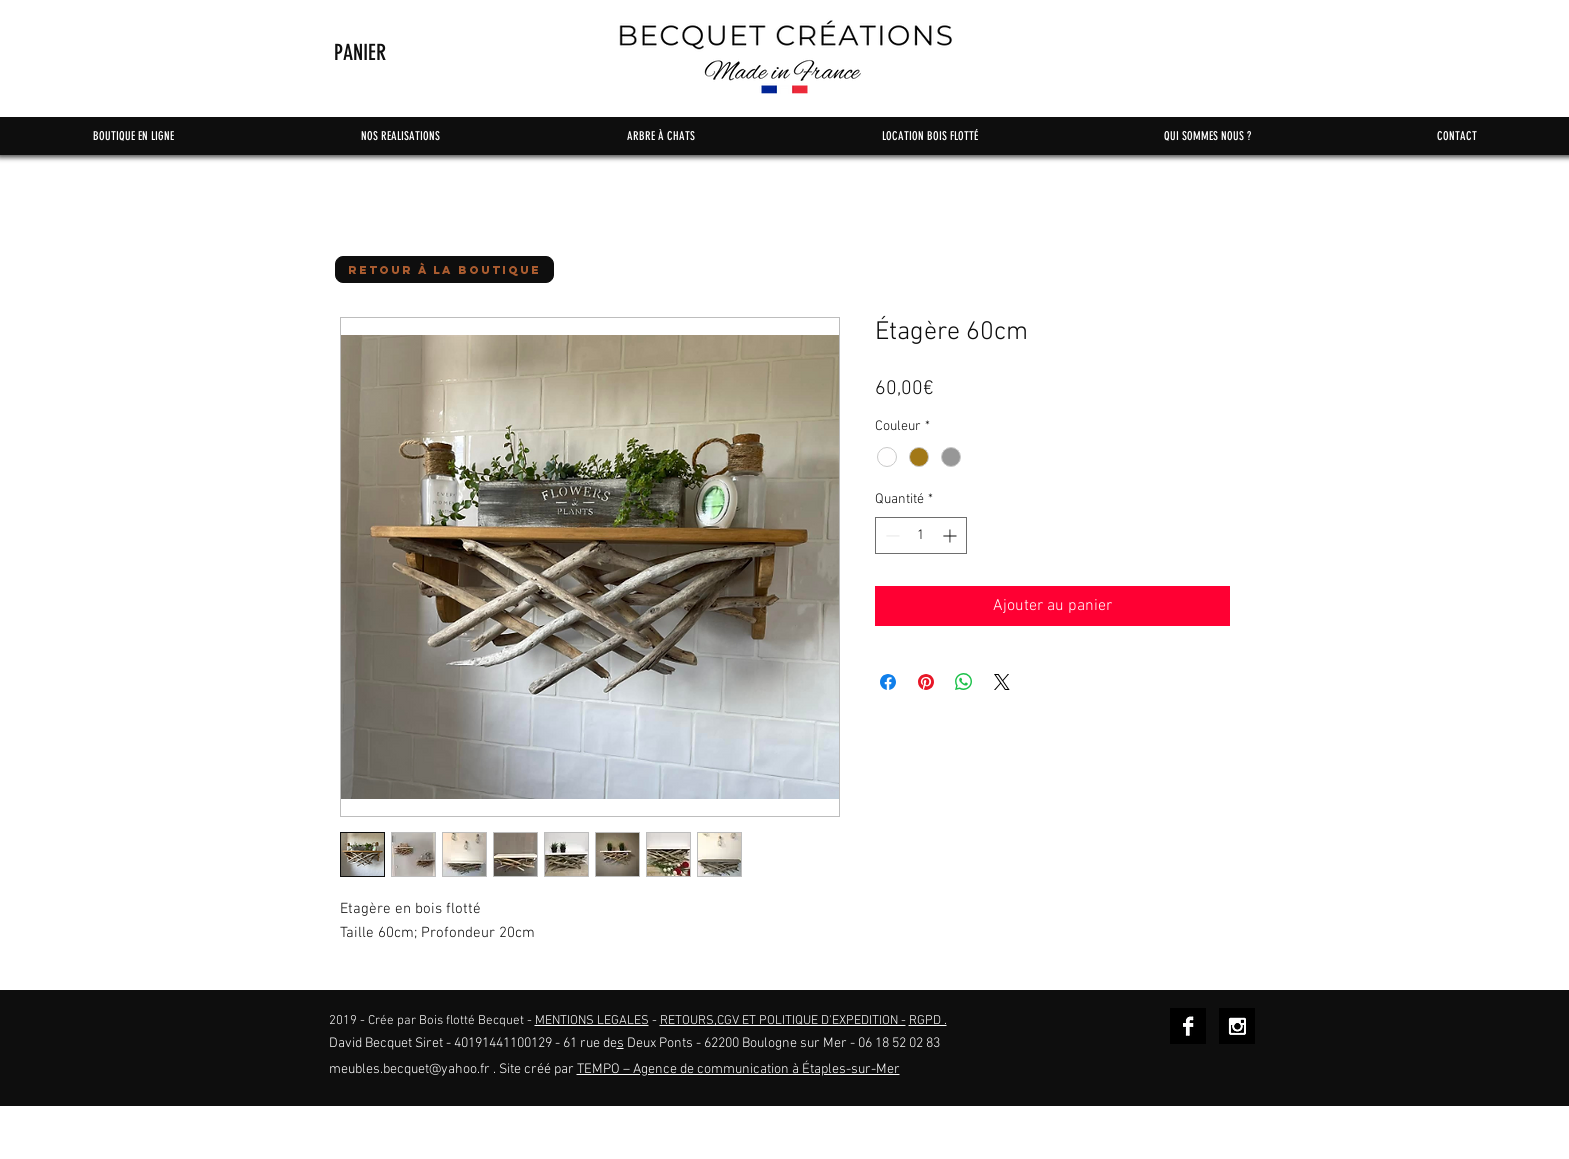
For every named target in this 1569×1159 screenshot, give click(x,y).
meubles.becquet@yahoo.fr (409, 1069)
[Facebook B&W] (1188, 1026)
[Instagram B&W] (1237, 1026)
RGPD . (928, 1021)
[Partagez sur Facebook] (888, 682)
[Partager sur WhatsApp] (964, 682)
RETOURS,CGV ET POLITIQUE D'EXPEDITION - (783, 1021)
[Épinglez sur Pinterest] (926, 682)
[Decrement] (890, 535)
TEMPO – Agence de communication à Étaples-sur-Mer (738, 1069)
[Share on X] (1002, 682)
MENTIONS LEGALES (592, 1021)
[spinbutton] (921, 535)
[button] (395, 52)
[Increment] (951, 535)
